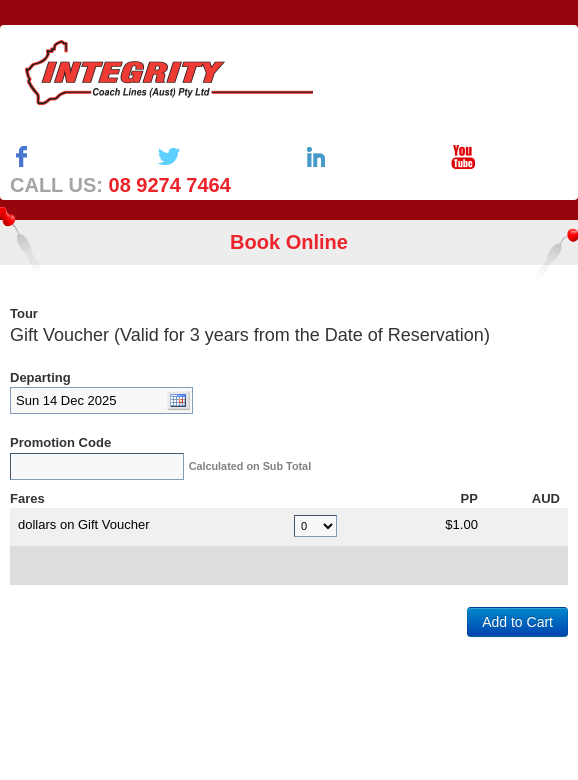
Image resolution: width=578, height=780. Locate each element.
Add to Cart (517, 622)
